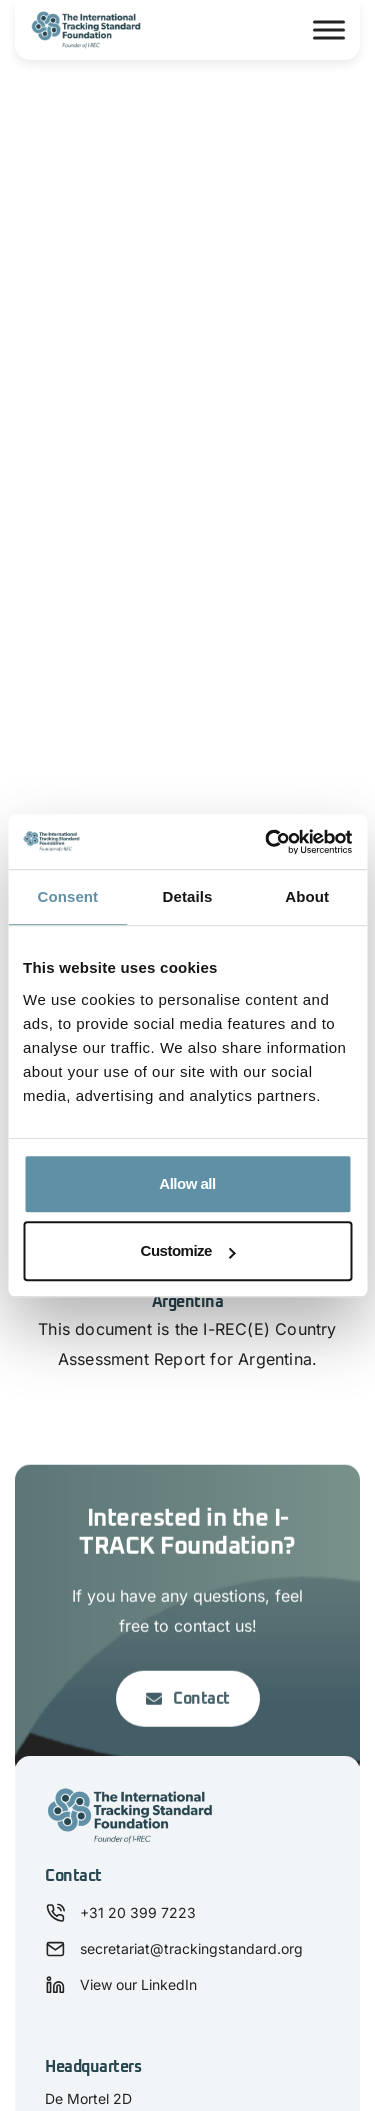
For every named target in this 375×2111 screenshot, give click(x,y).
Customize (188, 1250)
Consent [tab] (67, 896)
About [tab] (307, 896)
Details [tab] (188, 896)
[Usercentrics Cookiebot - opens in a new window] (267, 842)
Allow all (187, 1183)
